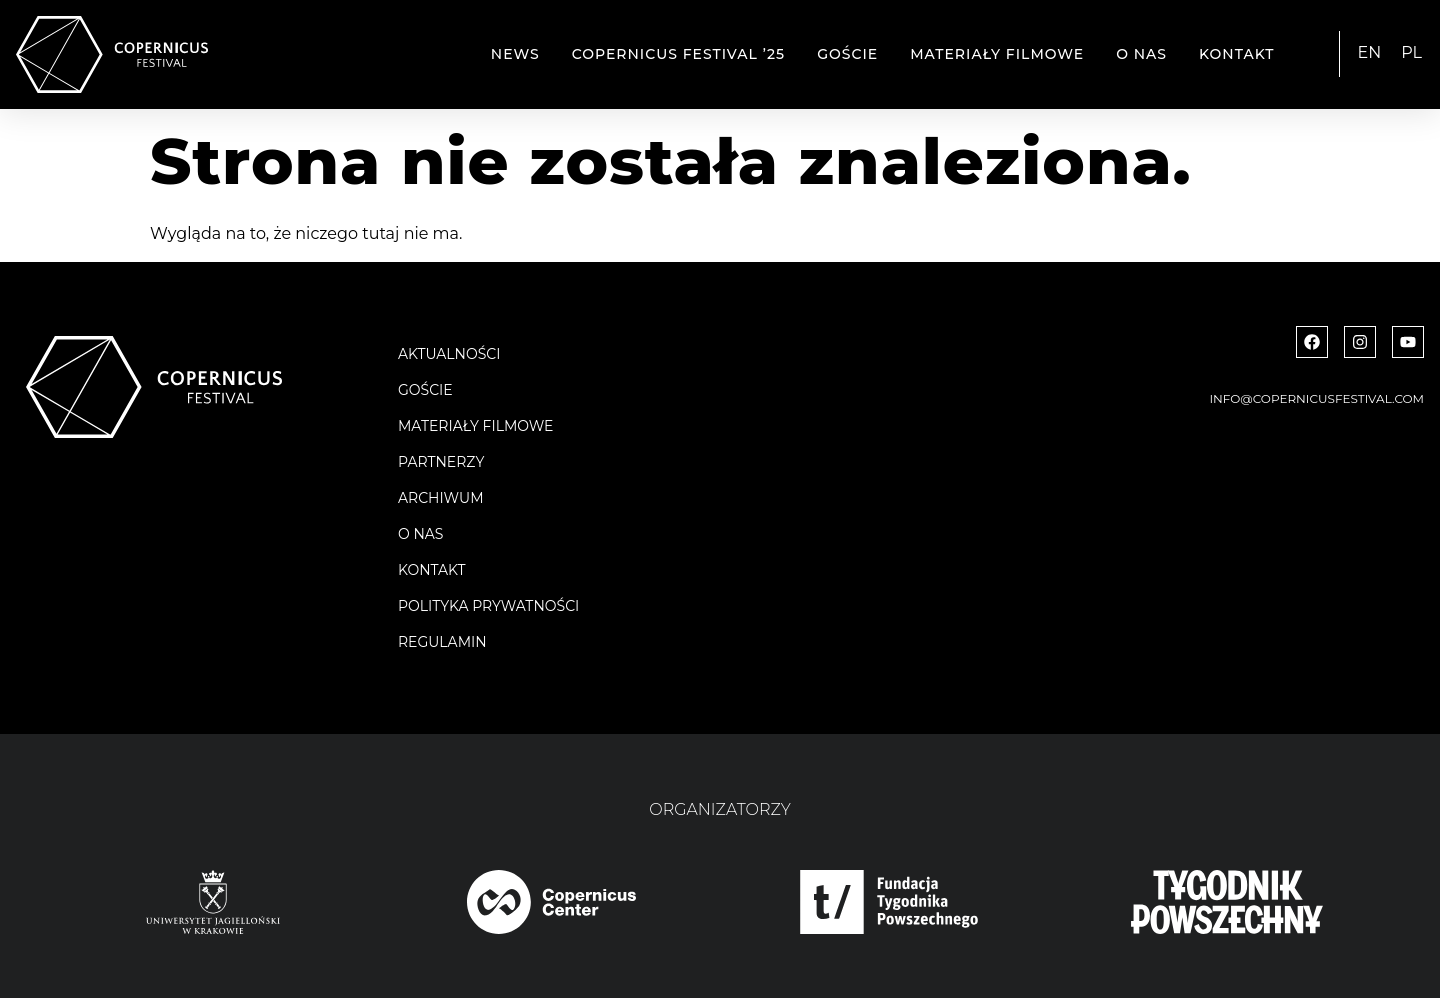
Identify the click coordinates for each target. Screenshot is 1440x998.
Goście (847, 54)
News (515, 54)
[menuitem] (1370, 53)
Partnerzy (441, 462)
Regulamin (442, 642)
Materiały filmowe (997, 54)
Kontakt (1237, 54)
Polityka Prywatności (488, 606)
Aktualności (449, 354)
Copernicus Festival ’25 (679, 54)
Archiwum (441, 498)
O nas (1141, 54)
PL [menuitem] (1411, 52)
